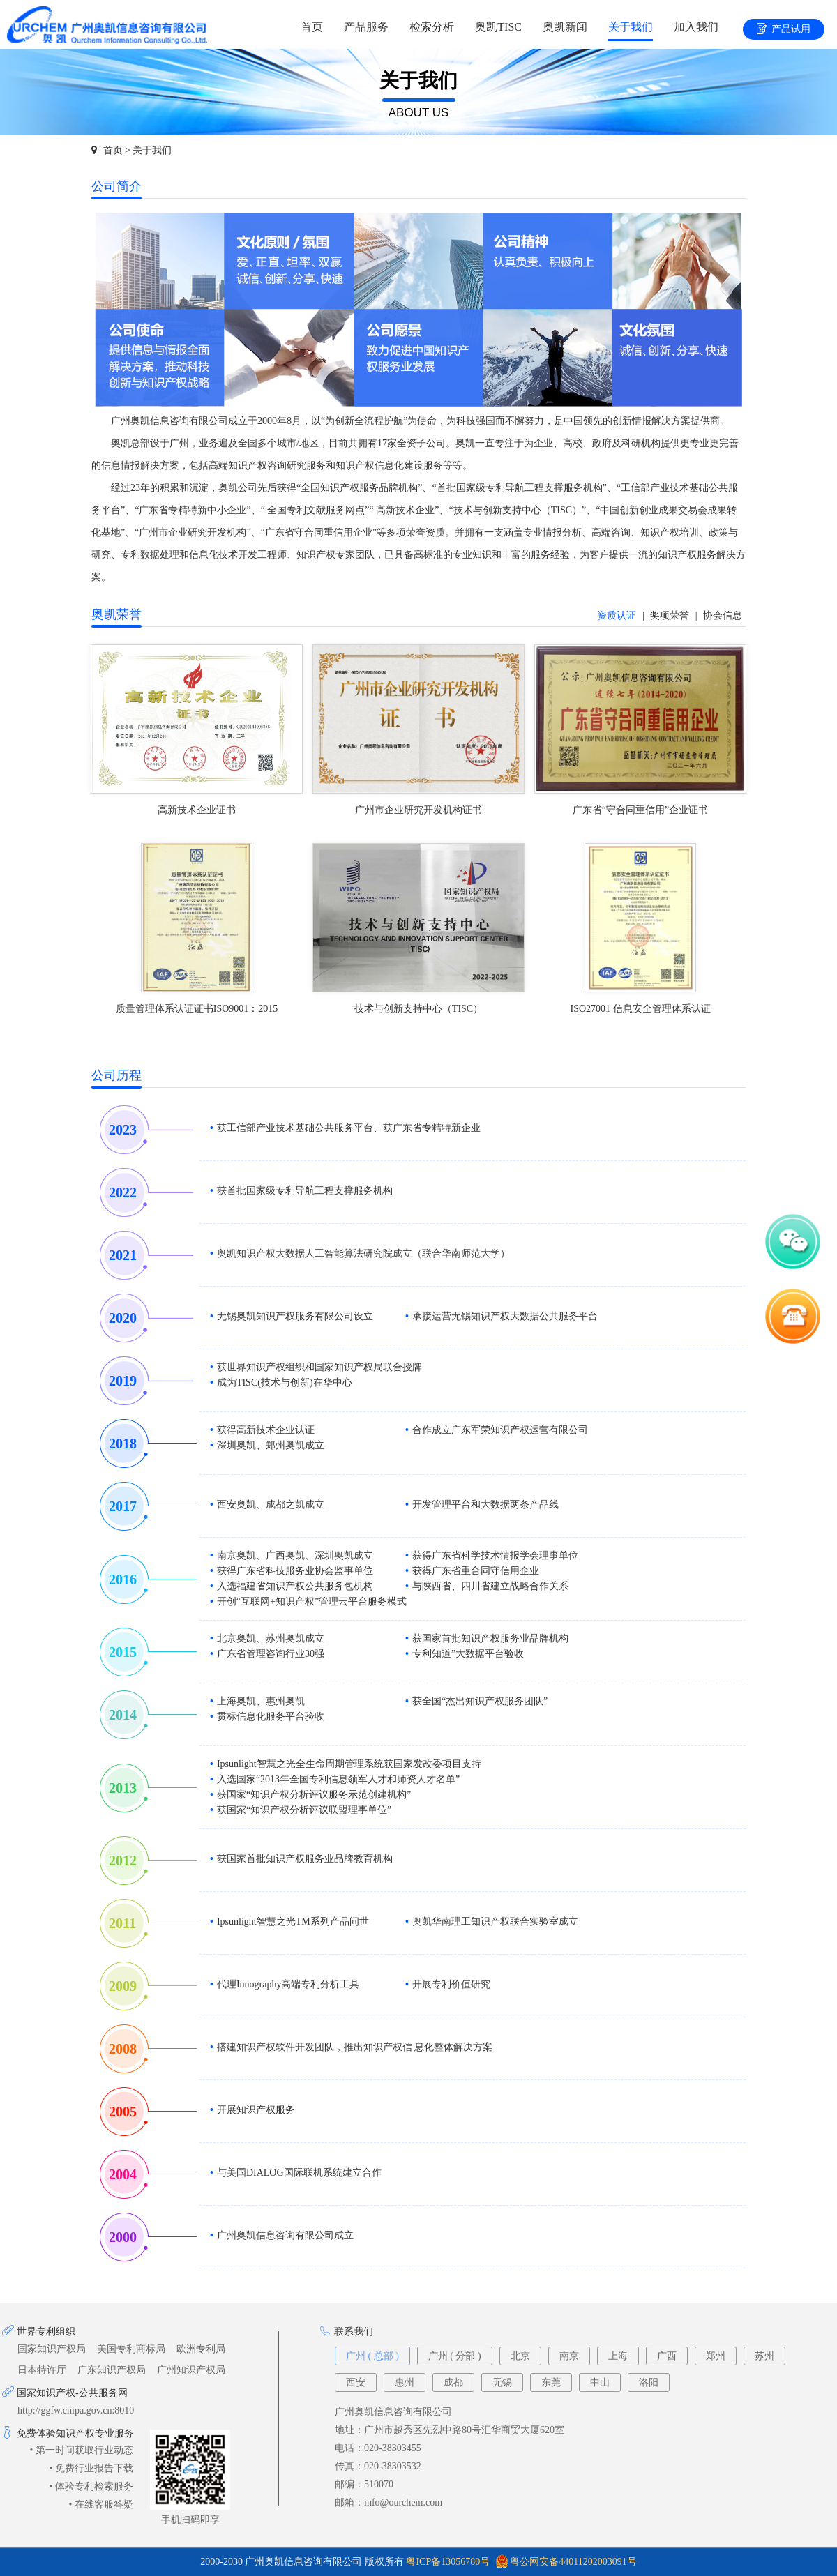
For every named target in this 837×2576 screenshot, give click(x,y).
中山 (600, 2382)
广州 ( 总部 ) (372, 2356)
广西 (667, 2356)
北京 (520, 2356)
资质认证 (616, 615)
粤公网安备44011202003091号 (573, 2561)
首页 (312, 27)
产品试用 (783, 29)
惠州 (404, 2382)
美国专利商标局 (131, 2349)
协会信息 (722, 615)
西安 (355, 2382)
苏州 (764, 2356)
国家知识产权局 (51, 2349)
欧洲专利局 (200, 2349)
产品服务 (366, 27)
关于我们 (630, 27)
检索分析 (431, 27)
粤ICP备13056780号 (448, 2561)
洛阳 (648, 2382)
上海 (618, 2356)
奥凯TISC (498, 27)
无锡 (502, 2382)
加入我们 (696, 27)
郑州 (715, 2356)
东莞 (551, 2382)
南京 (569, 2356)
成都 (453, 2382)
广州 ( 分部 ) (454, 2356)
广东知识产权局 (111, 2370)
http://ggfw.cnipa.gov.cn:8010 (75, 2410)
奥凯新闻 (565, 27)
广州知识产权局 (191, 2370)
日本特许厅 (41, 2370)
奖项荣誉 (669, 615)
